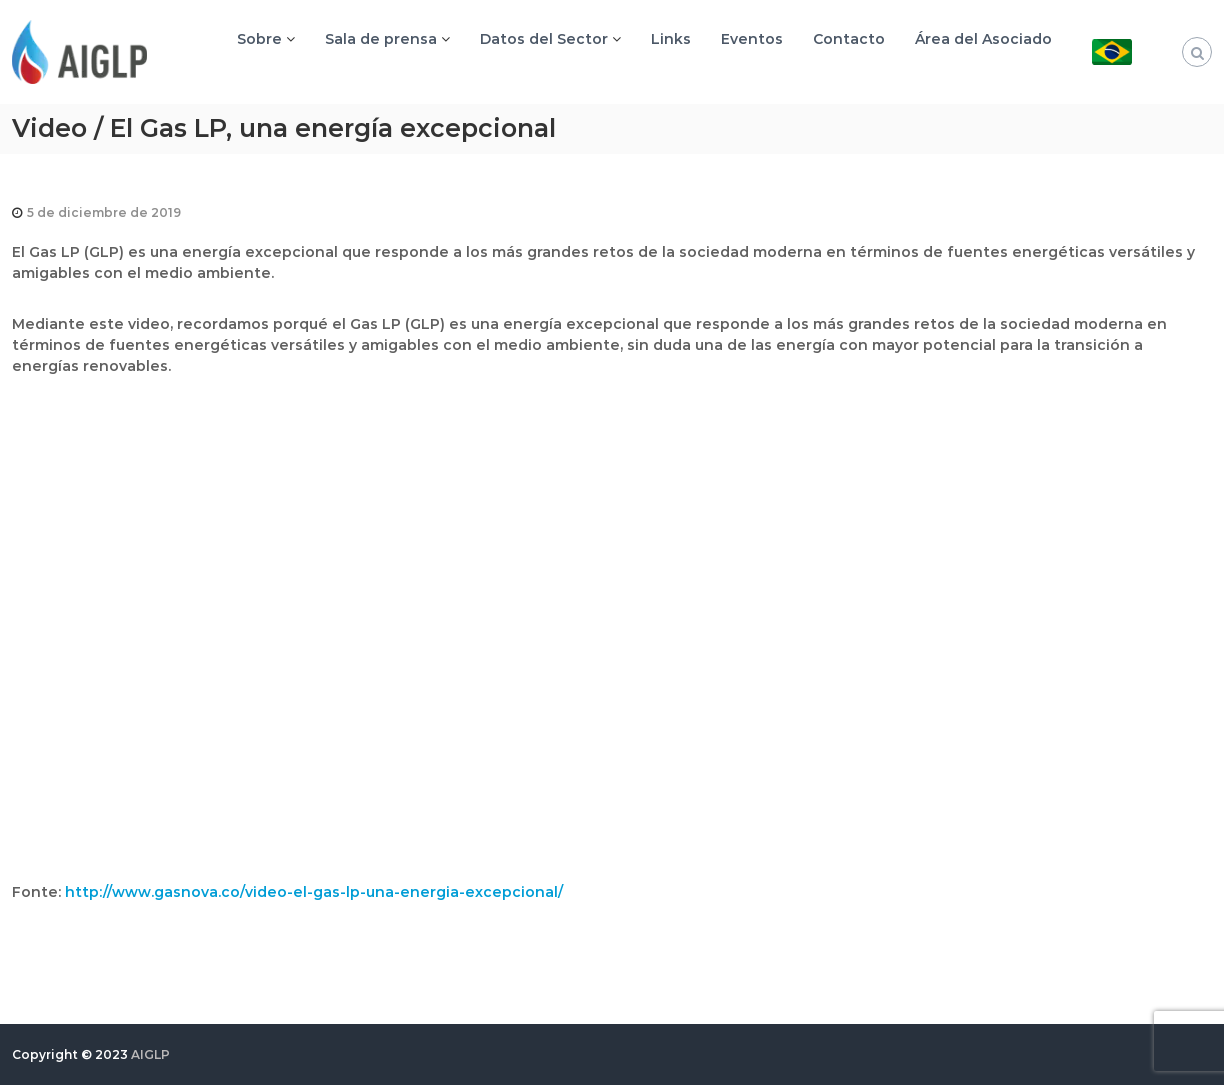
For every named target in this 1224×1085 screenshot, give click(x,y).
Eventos (752, 39)
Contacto (849, 39)
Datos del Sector (544, 39)
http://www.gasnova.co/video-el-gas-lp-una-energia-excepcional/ (314, 892)
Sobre (259, 39)
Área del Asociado (983, 39)
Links (671, 39)
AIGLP (150, 1054)
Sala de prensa (381, 39)
